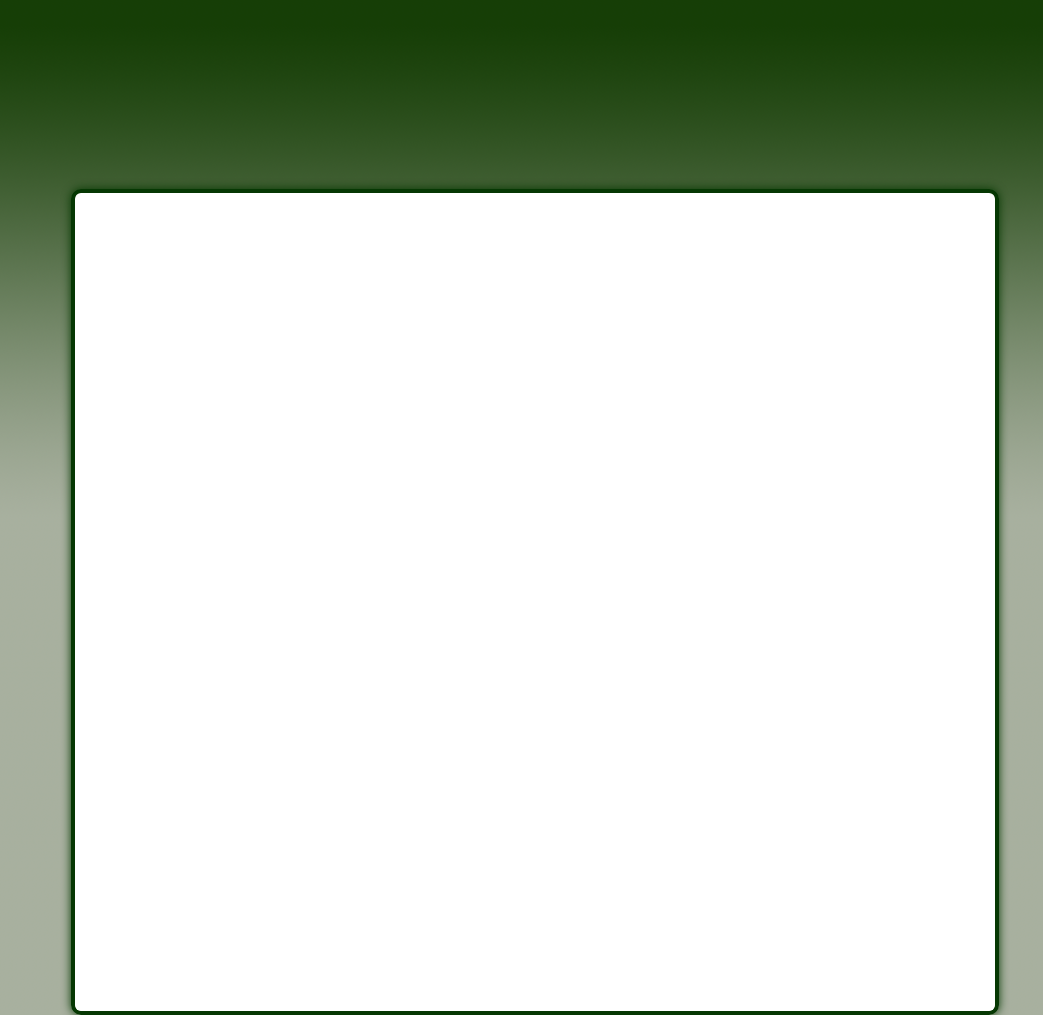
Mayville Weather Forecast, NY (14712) (300, 913)
